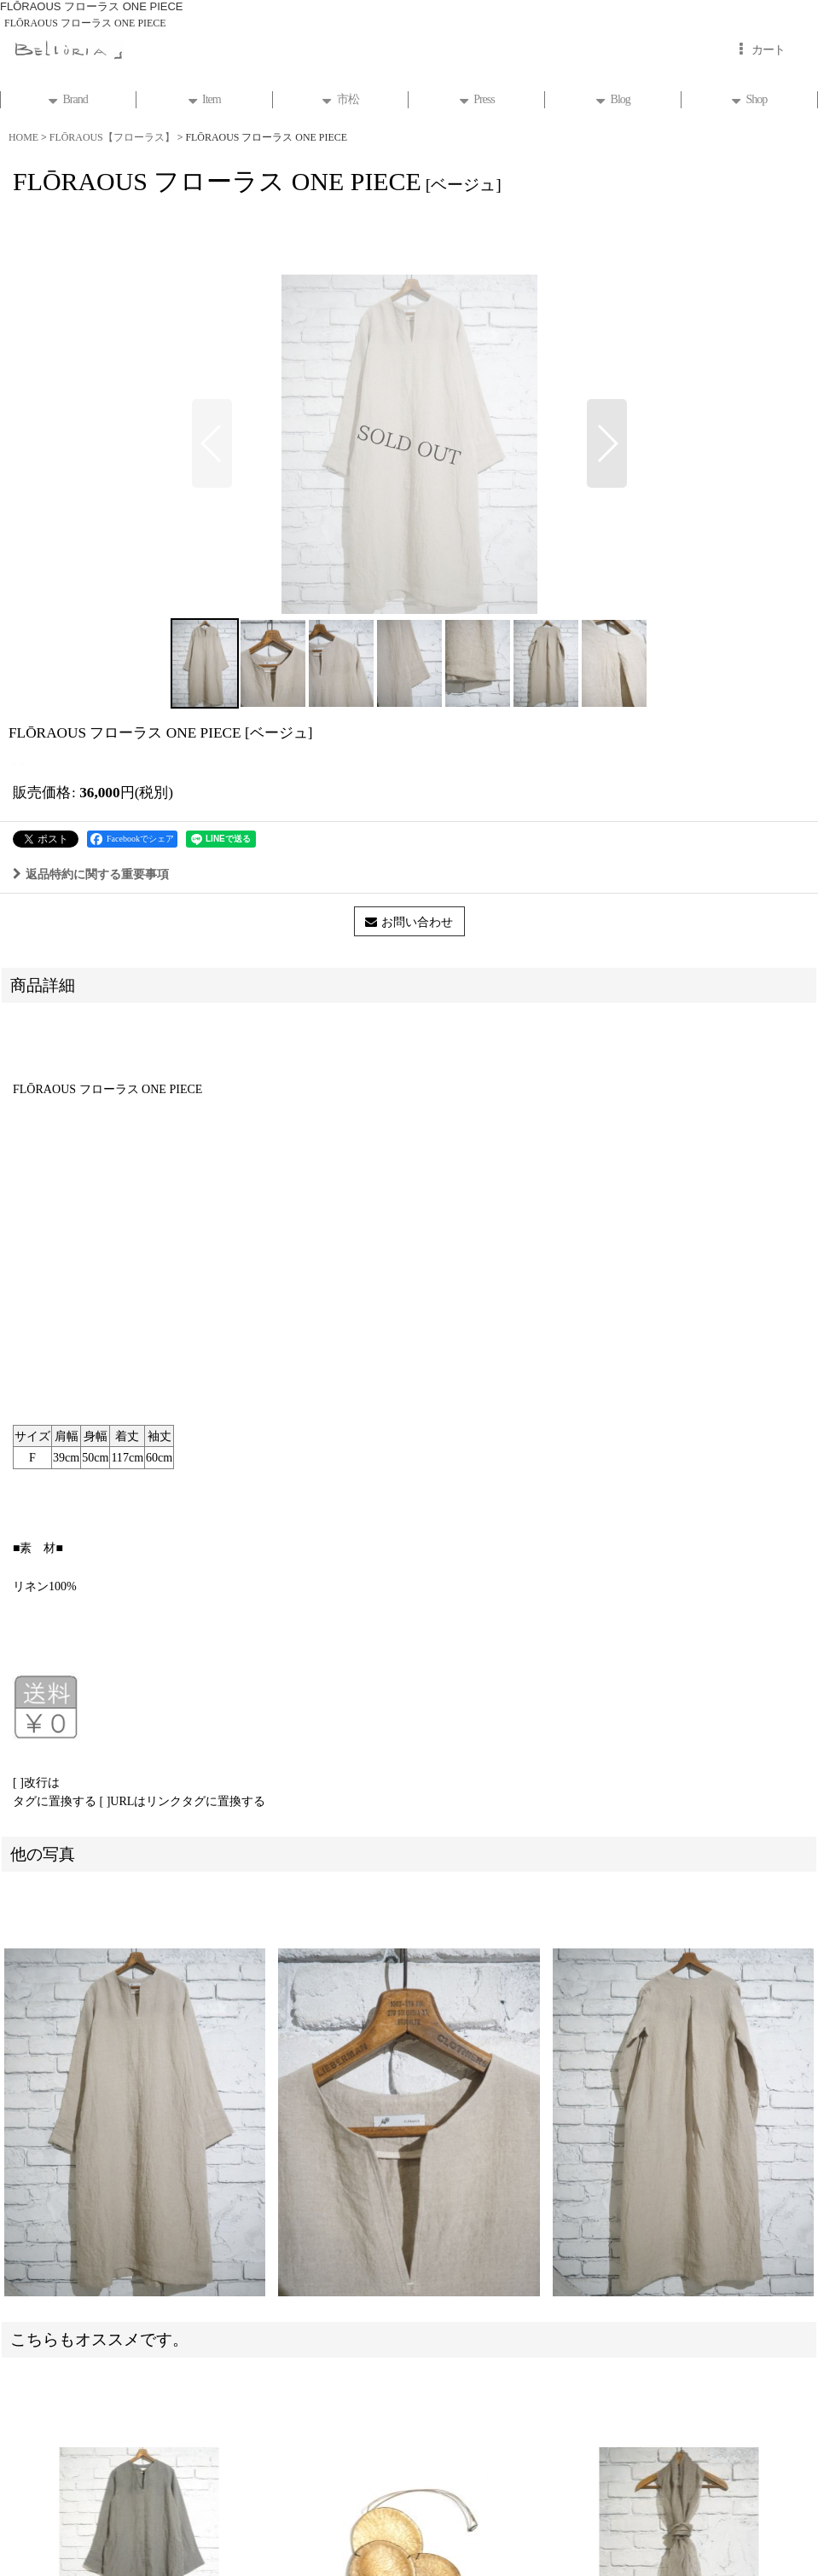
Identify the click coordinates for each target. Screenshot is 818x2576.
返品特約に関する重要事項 (91, 874)
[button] (212, 443)
